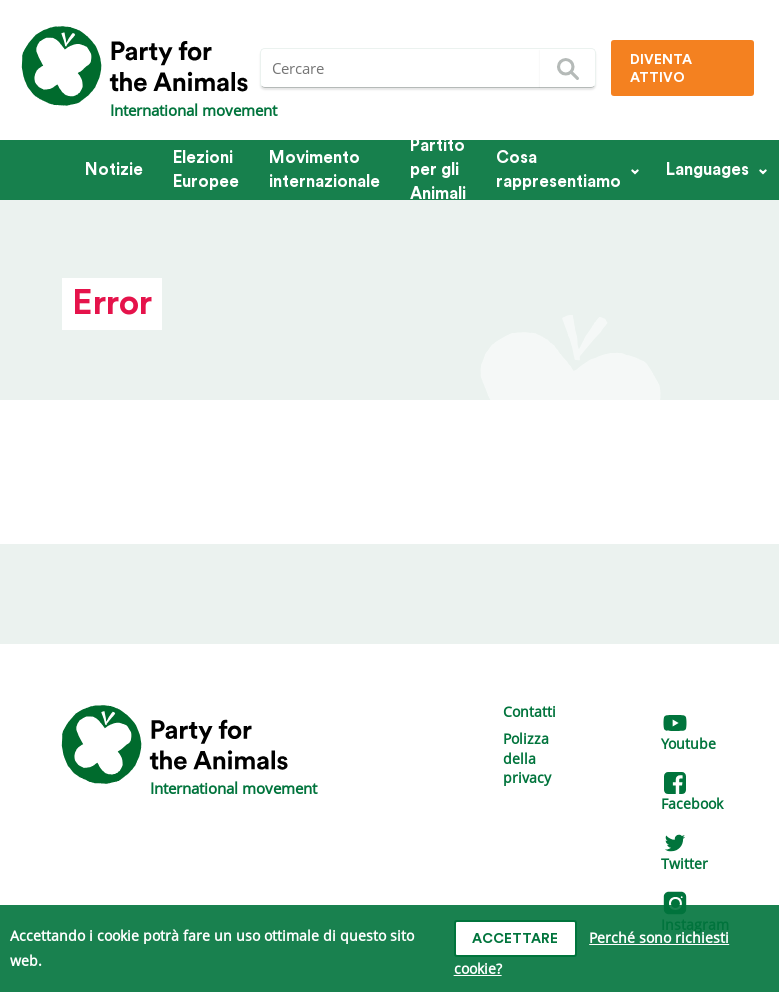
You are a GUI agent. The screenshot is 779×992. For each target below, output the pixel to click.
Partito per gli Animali (438, 170)
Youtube (688, 734)
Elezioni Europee (206, 169)
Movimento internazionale (324, 169)
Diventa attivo (661, 69)
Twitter (684, 854)
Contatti (529, 711)
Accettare (515, 939)
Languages (707, 169)
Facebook (692, 794)
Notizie (114, 169)
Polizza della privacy (527, 758)
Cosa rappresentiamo (558, 169)
